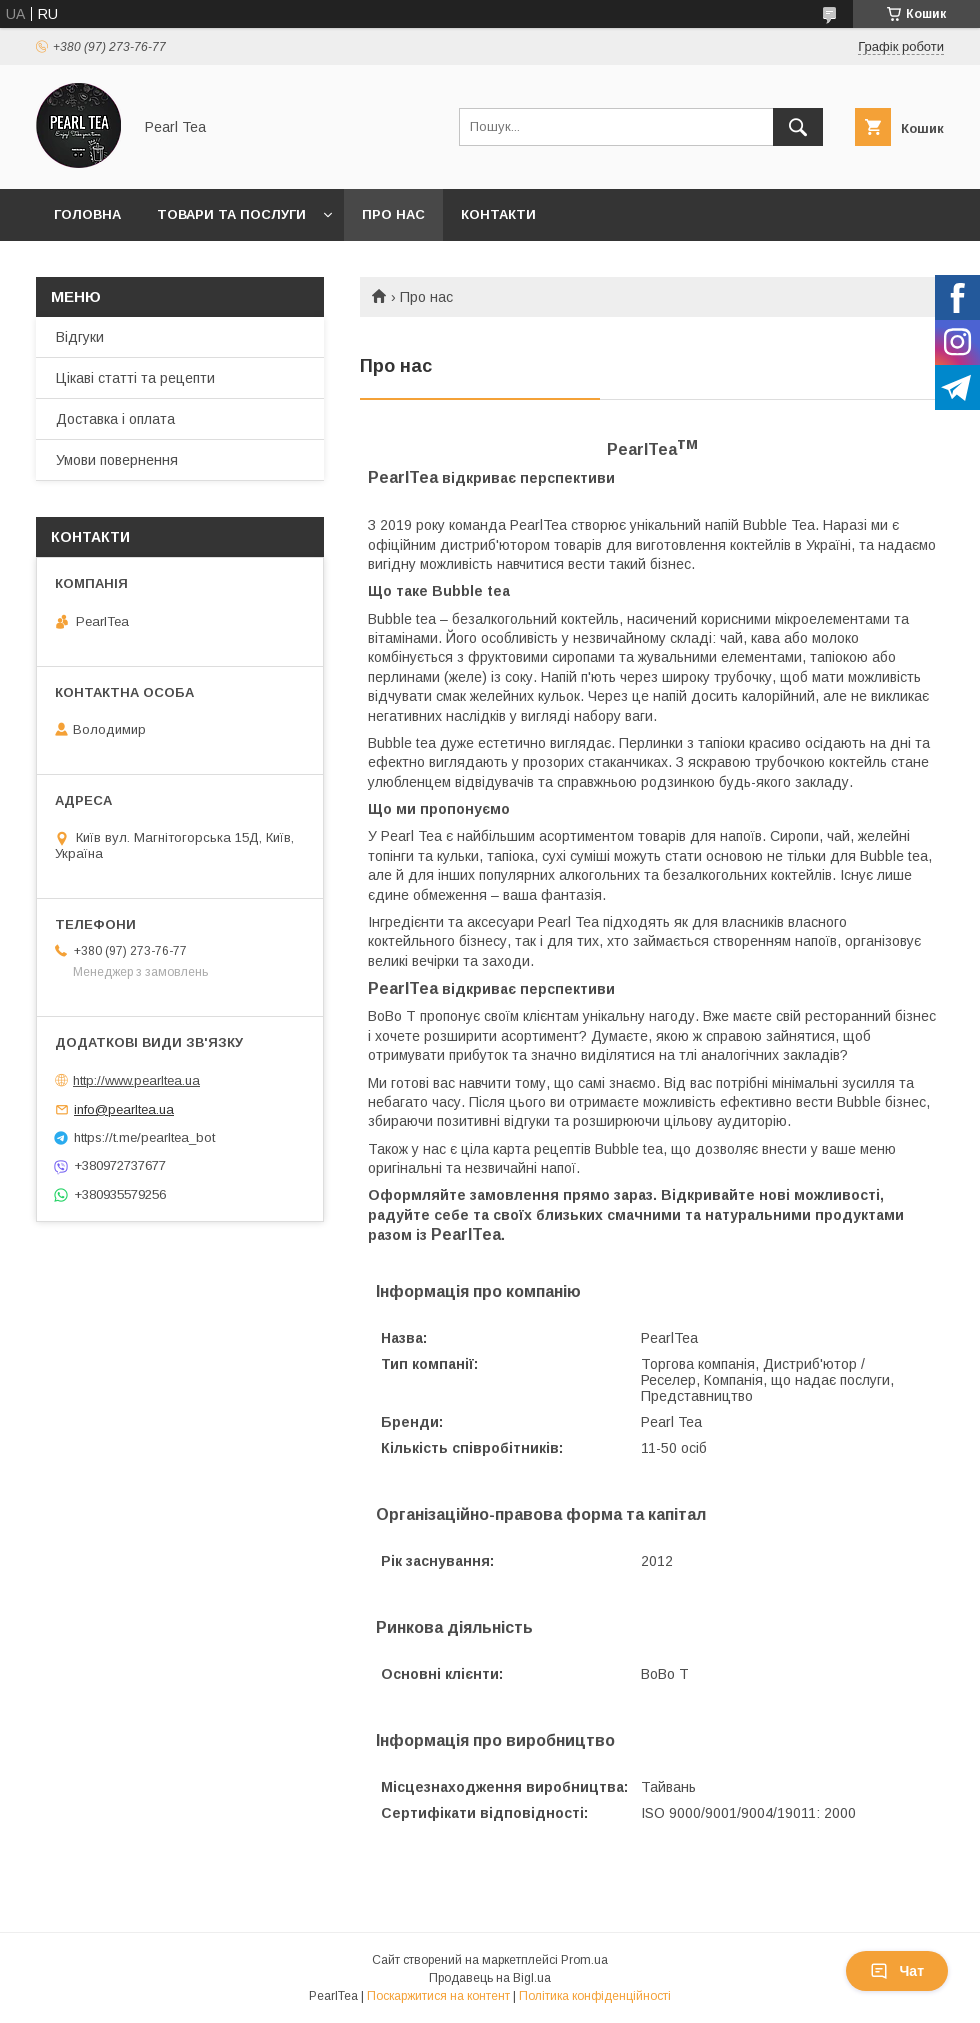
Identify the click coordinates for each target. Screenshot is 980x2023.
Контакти (498, 214)
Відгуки (80, 337)
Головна (87, 214)
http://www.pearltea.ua (136, 1080)
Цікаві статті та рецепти (135, 378)
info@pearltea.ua (124, 1109)
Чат (897, 1971)
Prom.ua (584, 1960)
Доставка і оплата (115, 419)
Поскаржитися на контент (438, 1996)
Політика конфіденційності (595, 1996)
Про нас (393, 214)
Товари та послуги (231, 214)
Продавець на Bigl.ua (490, 1978)
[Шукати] (798, 127)
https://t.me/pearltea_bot (144, 1137)
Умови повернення (117, 460)
